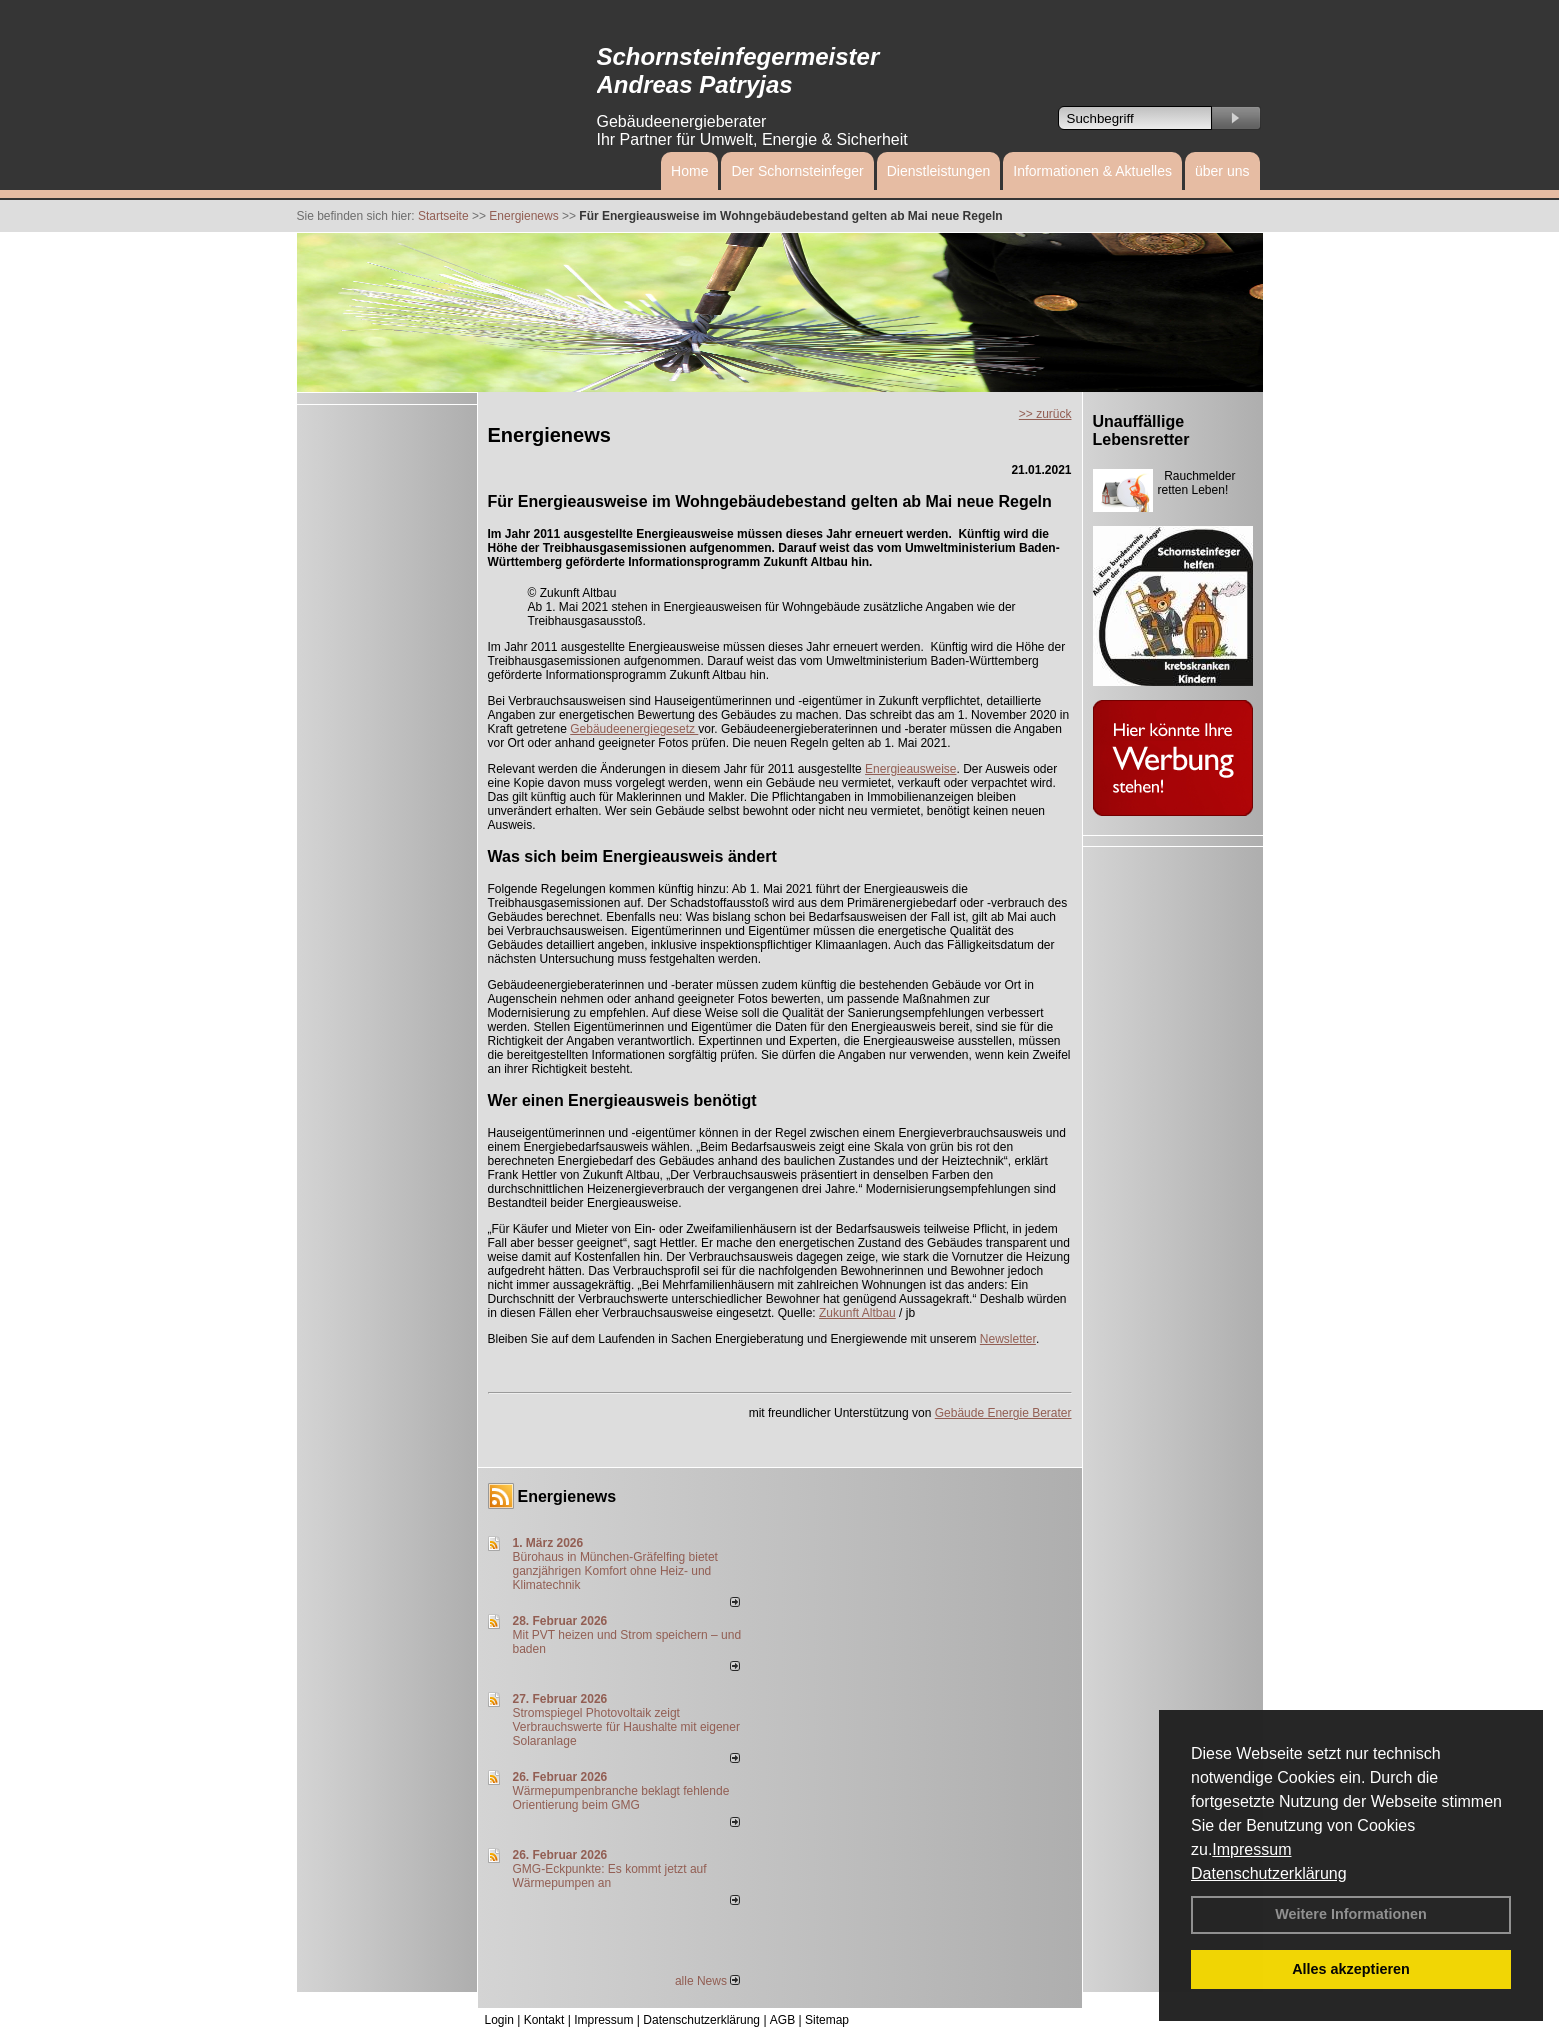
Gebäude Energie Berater (1003, 1413)
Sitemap (827, 2020)
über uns (1222, 171)
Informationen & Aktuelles (1092, 171)
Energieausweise (910, 769)
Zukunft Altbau (857, 1313)
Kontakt (544, 2020)
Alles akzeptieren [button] (1351, 1969)
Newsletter (1008, 1339)
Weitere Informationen (1351, 1914)
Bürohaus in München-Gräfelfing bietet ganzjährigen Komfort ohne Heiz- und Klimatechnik (615, 1571)
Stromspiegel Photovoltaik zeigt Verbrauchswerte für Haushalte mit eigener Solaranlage (626, 1727)
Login (499, 2020)
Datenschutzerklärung (1269, 1873)
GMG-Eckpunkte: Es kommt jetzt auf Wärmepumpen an (610, 1876)
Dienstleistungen (939, 171)
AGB (782, 2020)
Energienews (567, 1496)
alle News (707, 1981)
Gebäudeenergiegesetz (634, 729)
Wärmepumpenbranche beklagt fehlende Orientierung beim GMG (621, 1798)
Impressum (1251, 1849)
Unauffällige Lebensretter (1141, 430)
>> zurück (1045, 414)
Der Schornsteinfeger (797, 171)
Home (689, 171)
